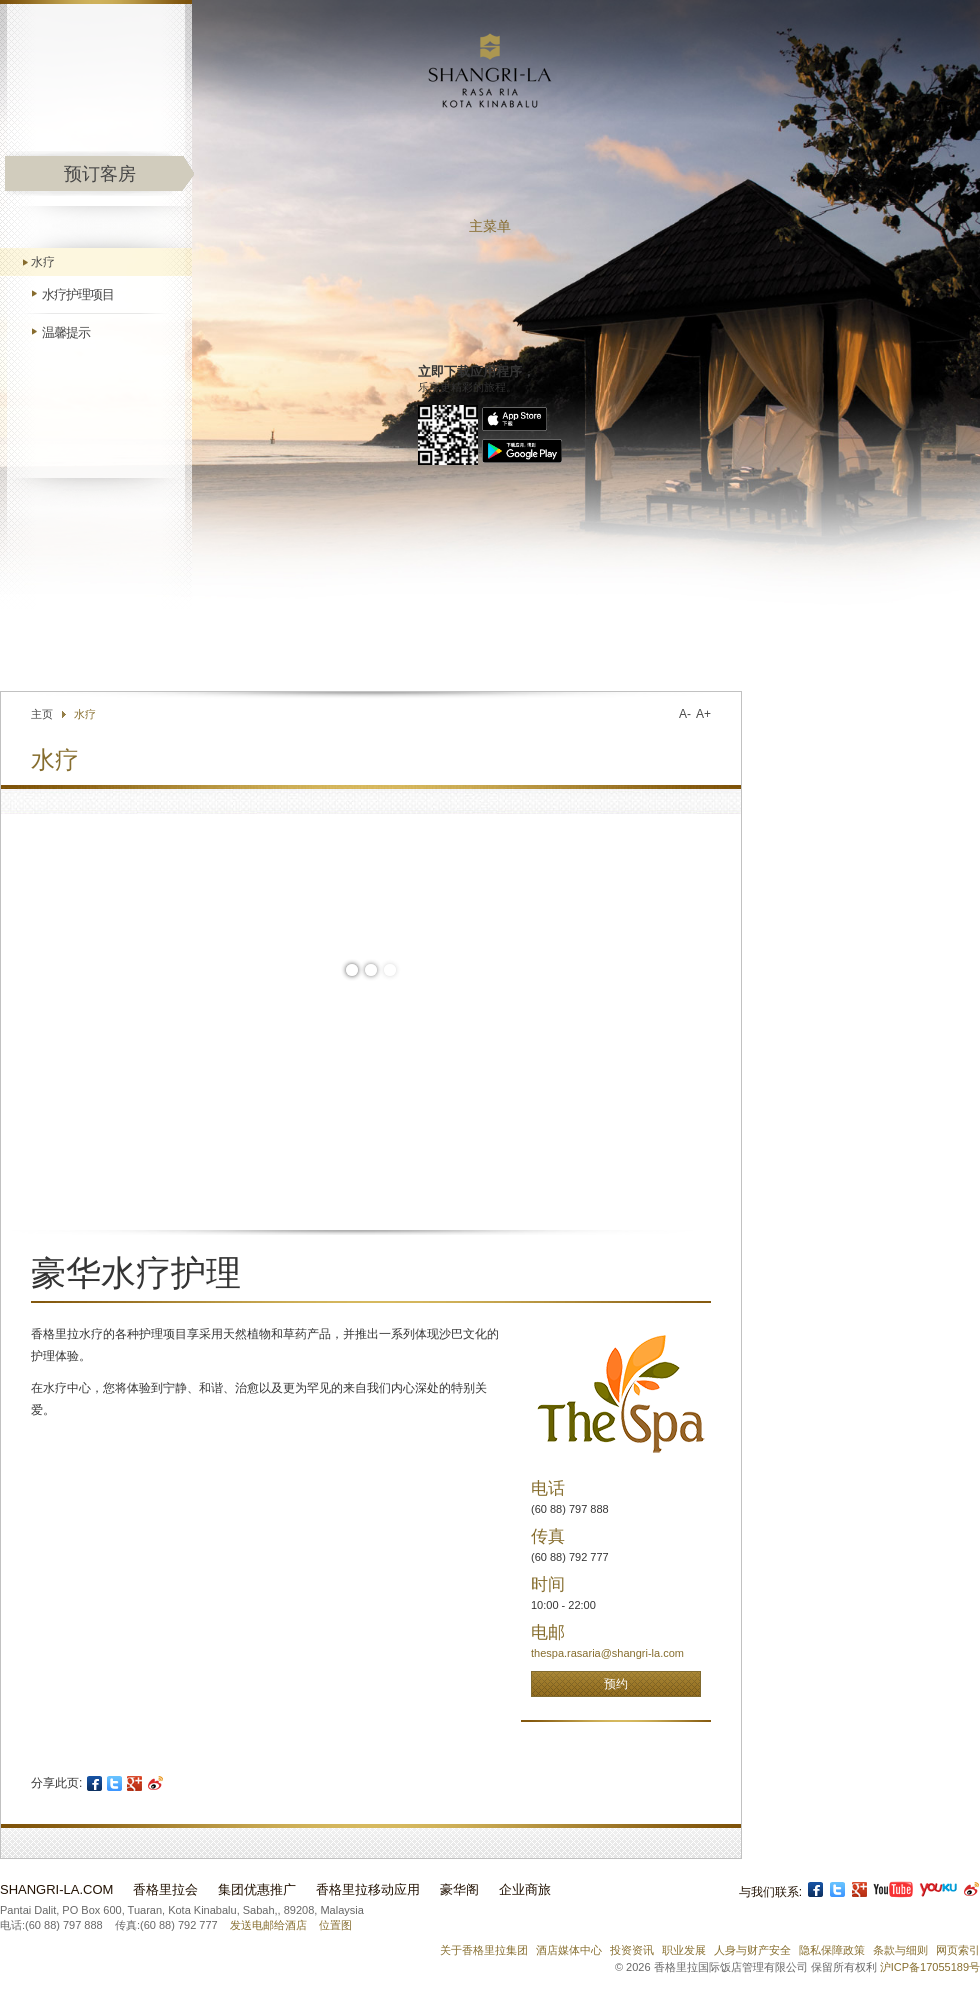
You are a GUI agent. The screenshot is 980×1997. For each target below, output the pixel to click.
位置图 (335, 1925)
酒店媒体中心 (569, 1950)
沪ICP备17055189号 (930, 1967)
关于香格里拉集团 (484, 1950)
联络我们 (531, 643)
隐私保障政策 (832, 1950)
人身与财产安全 (752, 1950)
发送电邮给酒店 (268, 1925)
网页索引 (958, 1950)
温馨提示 (66, 332)
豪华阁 (459, 1889)
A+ (703, 714)
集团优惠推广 (257, 1889)
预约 (616, 1684)
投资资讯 (632, 1950)
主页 (42, 714)
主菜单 (490, 226)
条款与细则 (900, 1950)
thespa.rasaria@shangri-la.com (607, 1653)
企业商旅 (525, 1889)
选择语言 (704, 643)
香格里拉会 (165, 1889)
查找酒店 (605, 643)
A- (685, 714)
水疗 (43, 262)
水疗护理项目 (78, 294)
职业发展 (684, 1950)
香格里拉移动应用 (368, 1889)
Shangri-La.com (56, 1889)
